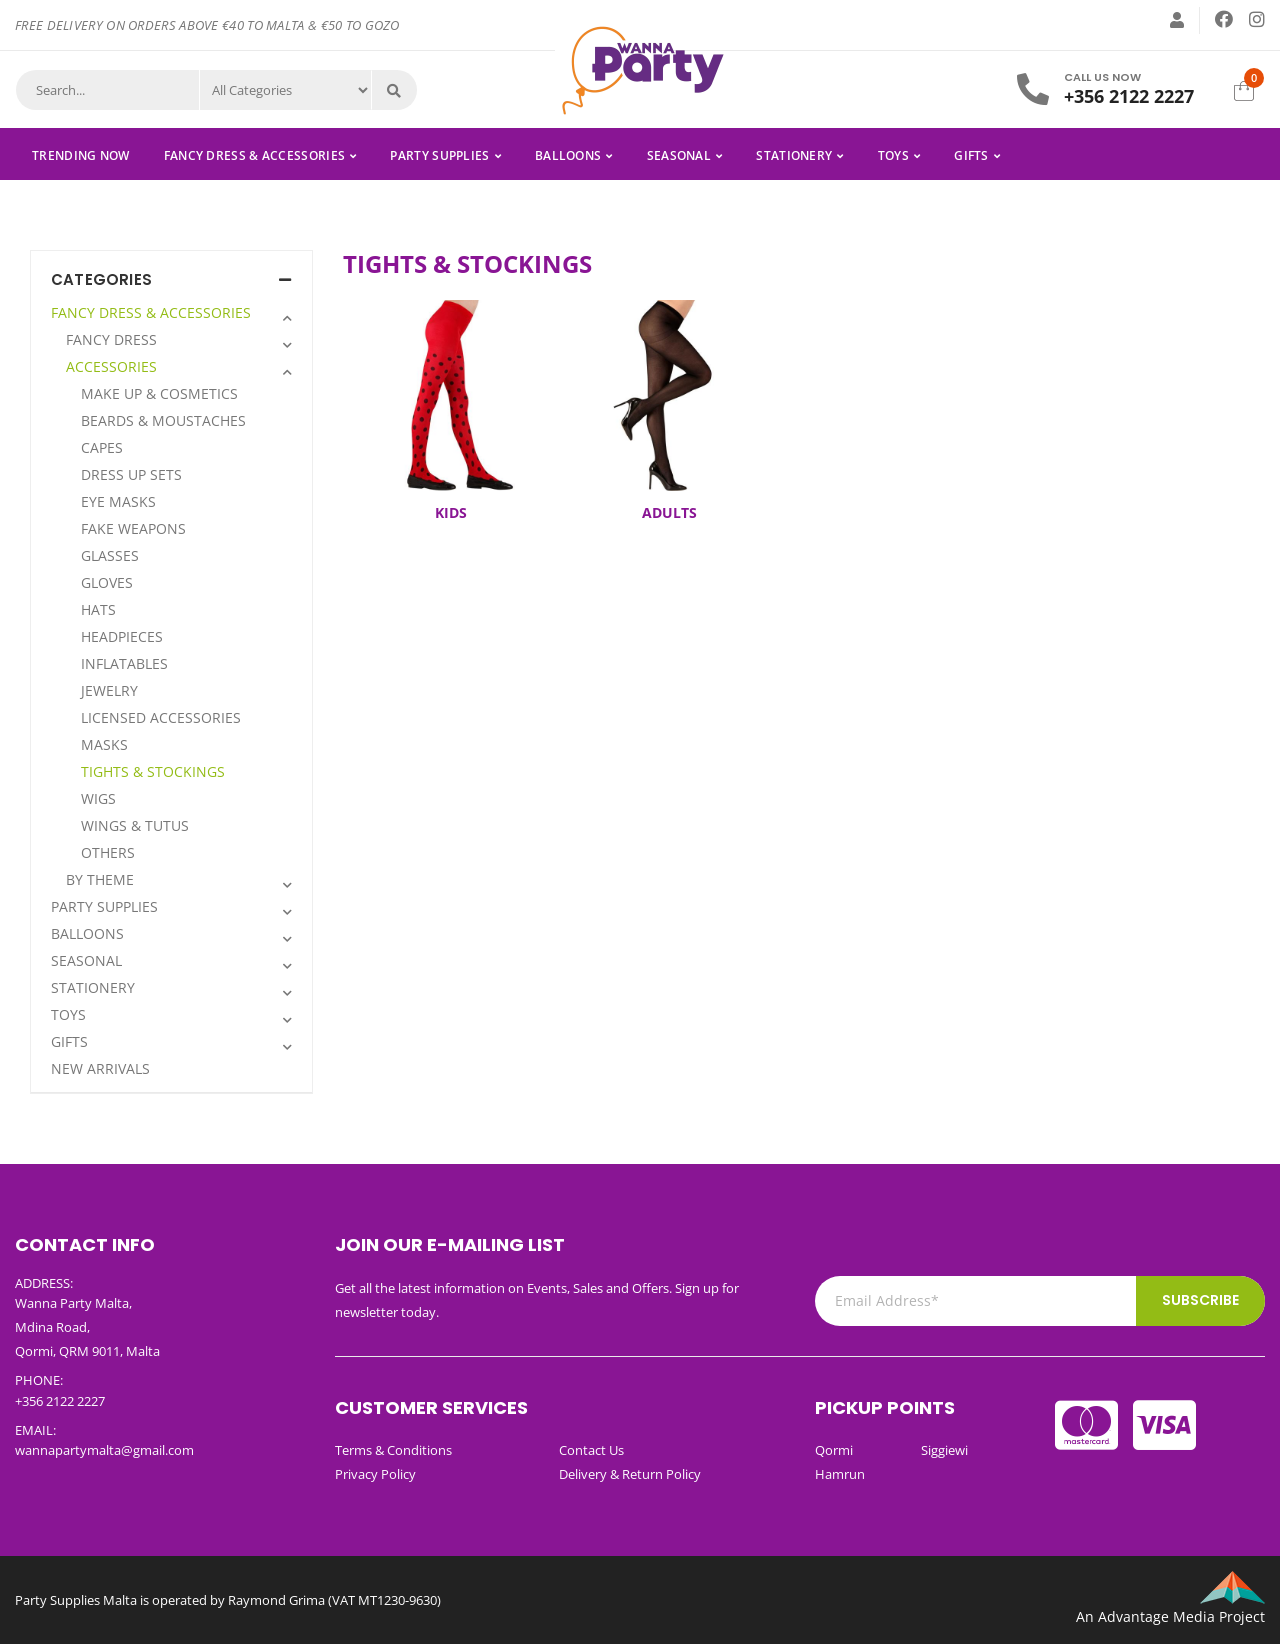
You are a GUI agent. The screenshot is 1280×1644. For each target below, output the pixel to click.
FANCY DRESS (111, 339)
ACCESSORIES (111, 366)
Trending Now (81, 155)
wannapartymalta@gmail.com (104, 1450)
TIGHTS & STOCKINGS (153, 771)
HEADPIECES (122, 636)
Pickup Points (885, 1407)
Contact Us (591, 1450)
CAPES (102, 447)
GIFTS (971, 155)
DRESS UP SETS (131, 474)
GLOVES (107, 582)
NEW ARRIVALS (100, 1068)
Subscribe (1200, 1300)
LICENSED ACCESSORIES (161, 717)
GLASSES (110, 555)
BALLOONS (568, 155)
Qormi (834, 1450)
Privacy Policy (375, 1474)
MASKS (104, 744)
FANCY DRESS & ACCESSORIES (255, 155)
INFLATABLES (124, 663)
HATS (98, 609)
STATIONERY (794, 155)
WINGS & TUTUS (135, 825)
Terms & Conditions (393, 1450)
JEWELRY (109, 690)
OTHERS (108, 852)
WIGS (98, 798)
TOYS (893, 155)
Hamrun (840, 1474)
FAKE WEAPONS (133, 528)
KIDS (451, 512)
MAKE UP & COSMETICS (159, 393)
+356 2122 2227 (1129, 96)
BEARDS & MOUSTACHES (163, 420)
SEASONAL (679, 155)
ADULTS (669, 512)
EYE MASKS (118, 501)
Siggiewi (944, 1450)
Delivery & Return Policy (630, 1474)
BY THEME (100, 879)
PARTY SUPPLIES (439, 155)
